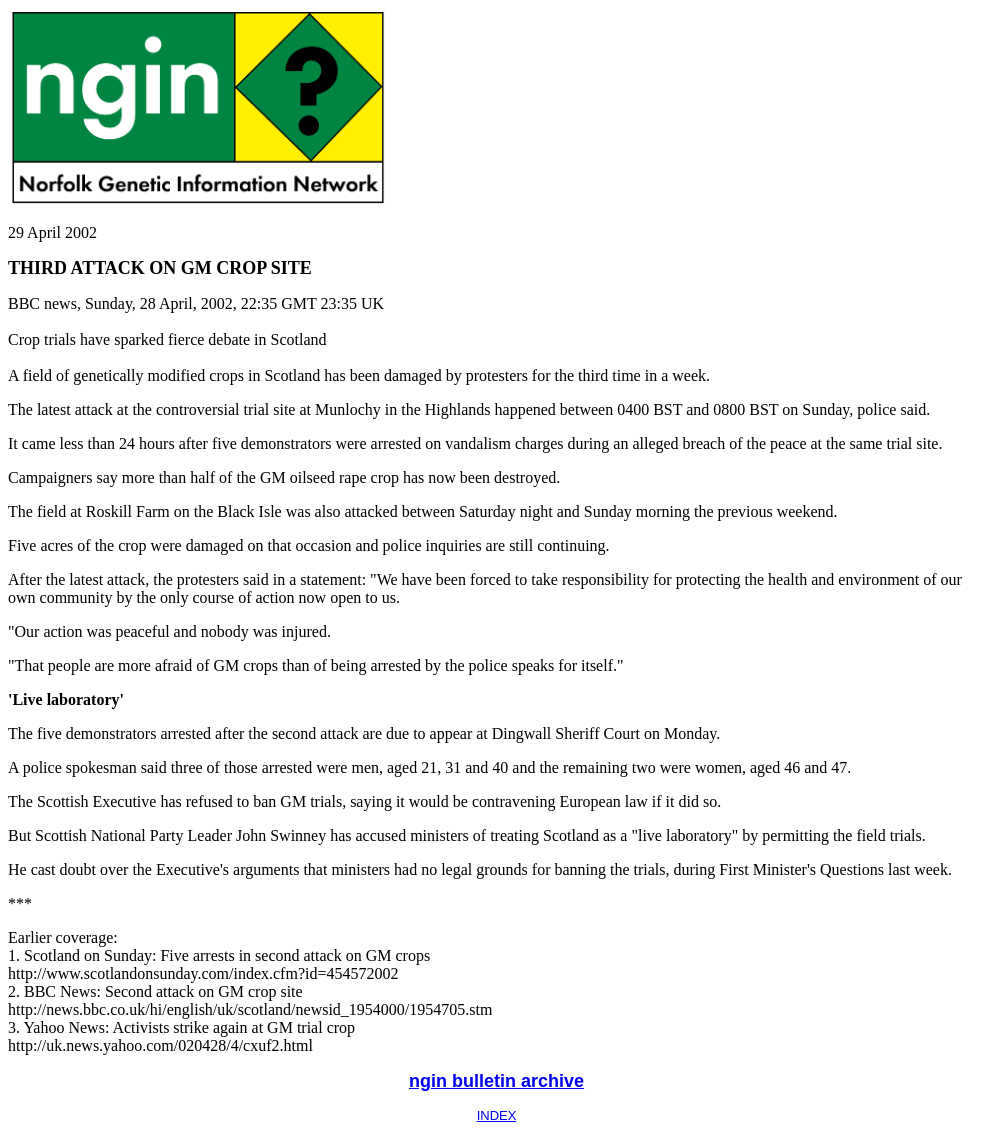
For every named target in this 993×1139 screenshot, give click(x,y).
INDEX (497, 1115)
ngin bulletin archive (496, 1081)
